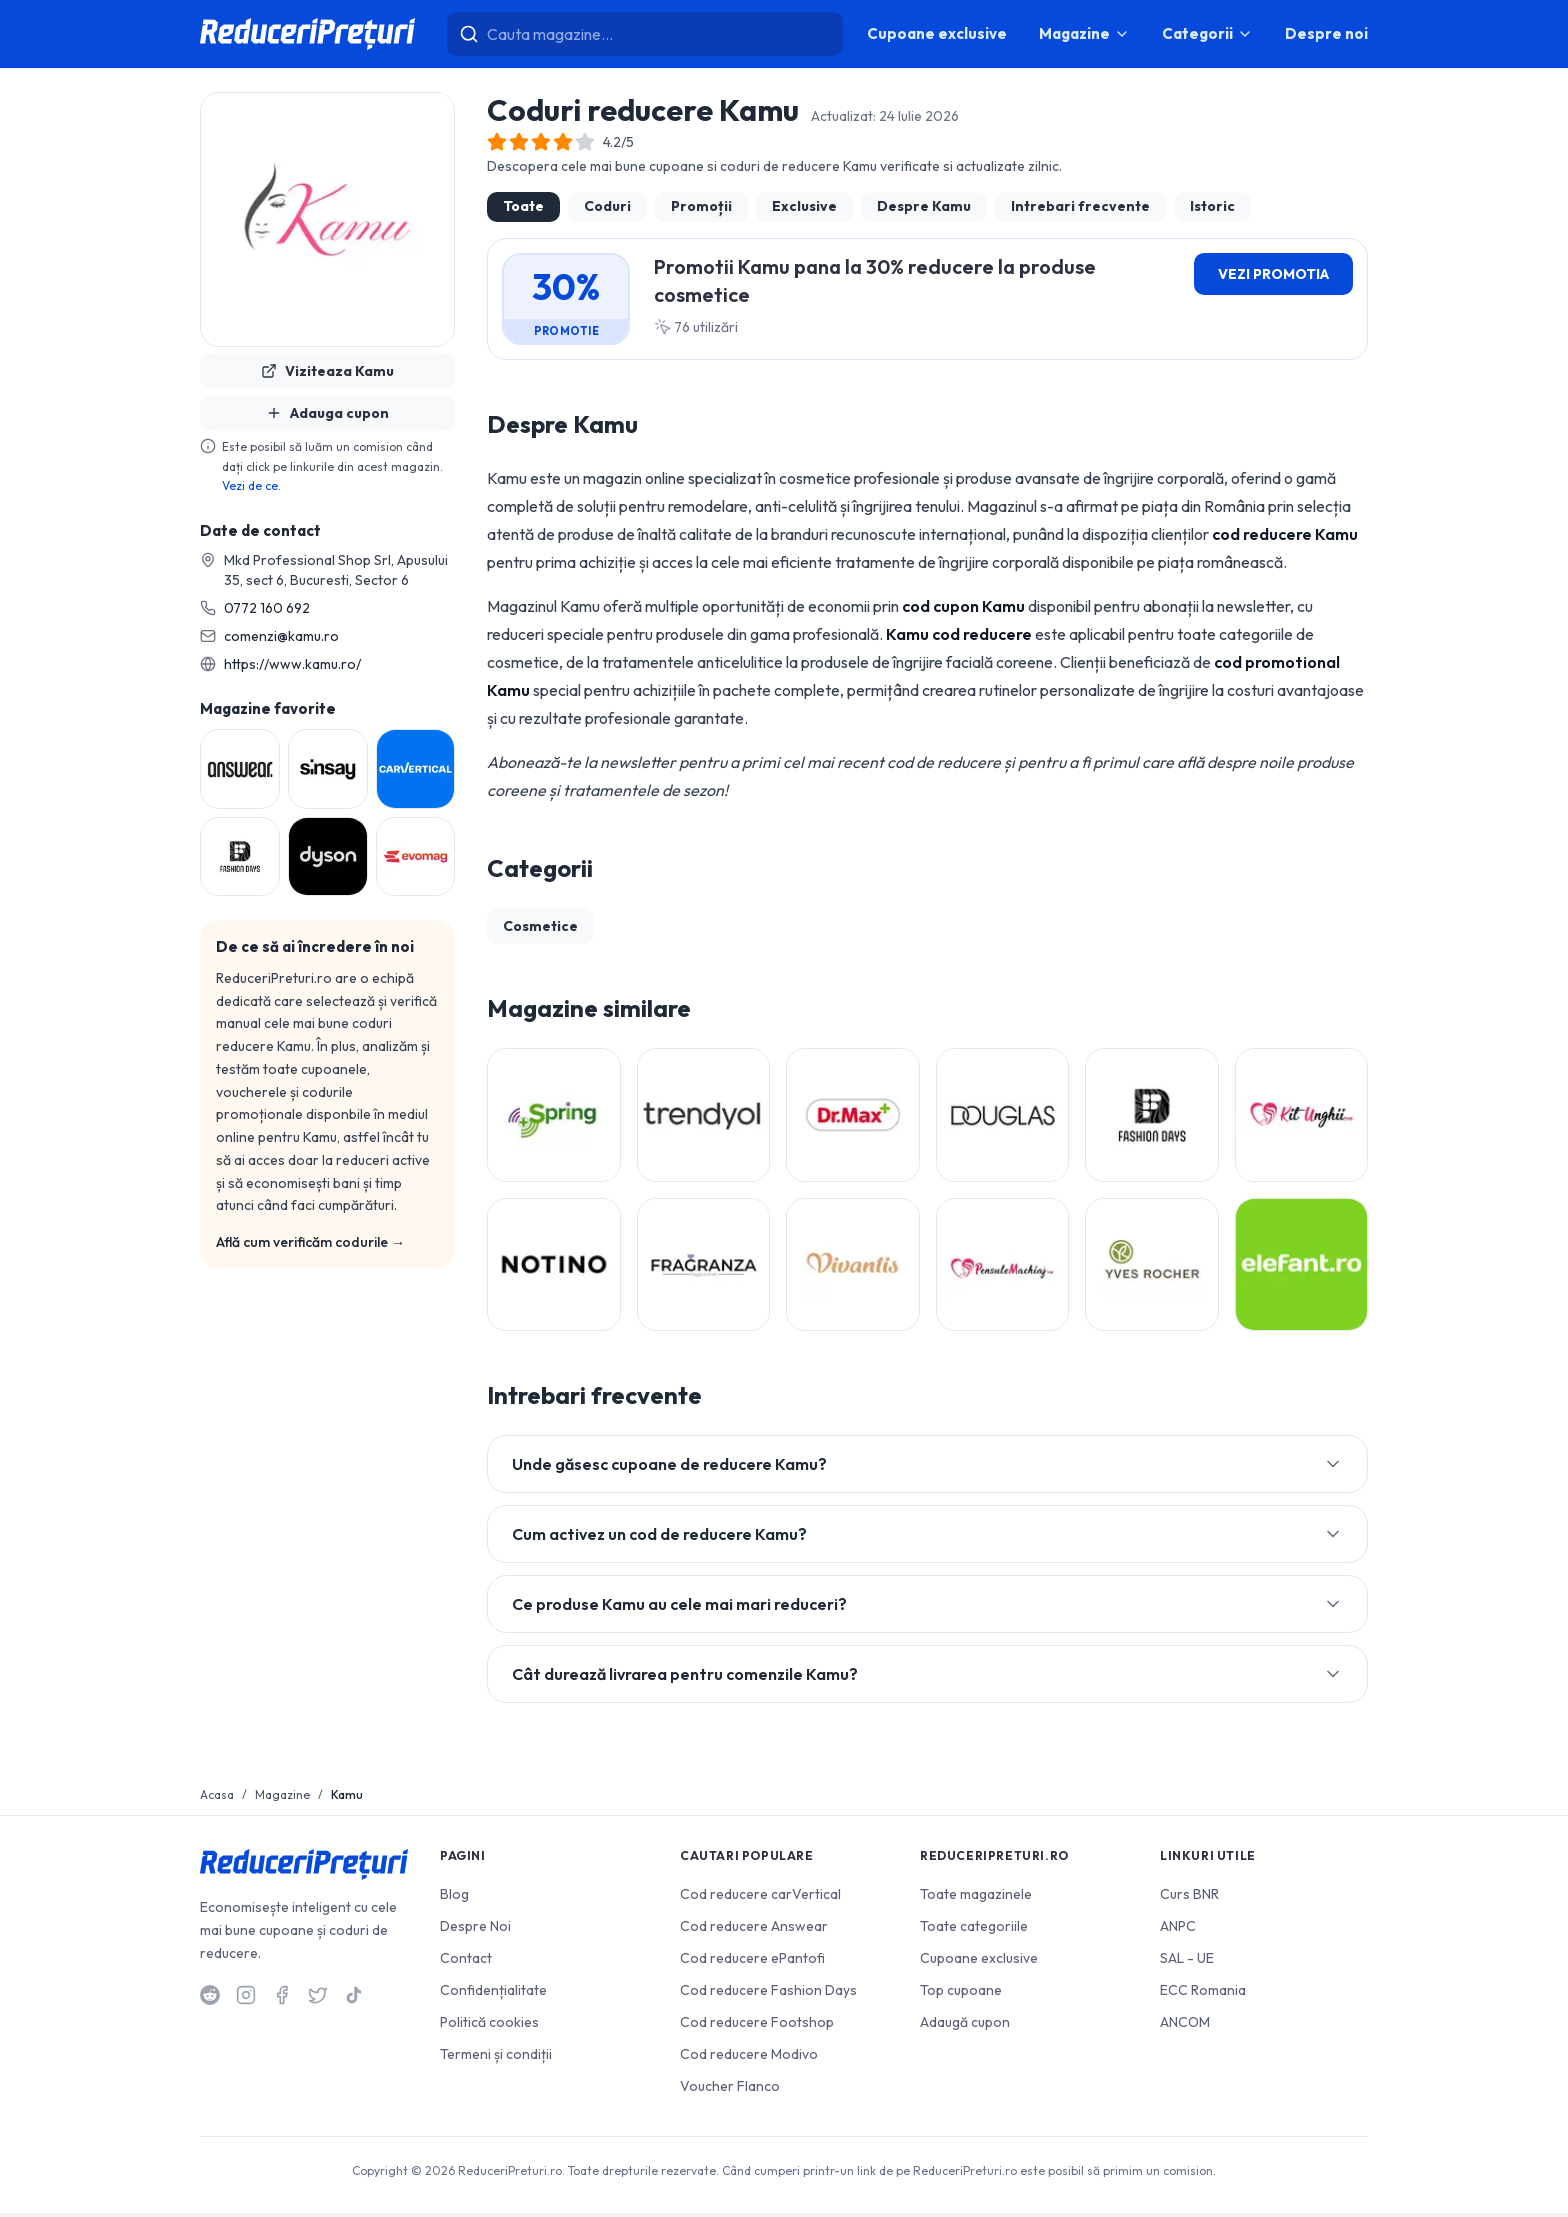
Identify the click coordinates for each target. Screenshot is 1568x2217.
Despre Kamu (924, 206)
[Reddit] (210, 1998)
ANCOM (1185, 2026)
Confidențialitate (493, 1994)
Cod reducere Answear (754, 1930)
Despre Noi (475, 1930)
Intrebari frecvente (1080, 206)
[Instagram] (246, 1998)
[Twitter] (318, 1998)
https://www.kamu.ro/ (292, 664)
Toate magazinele (976, 1898)
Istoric (1212, 206)
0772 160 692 (267, 608)
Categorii (1207, 33)
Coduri (607, 206)
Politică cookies (489, 2026)
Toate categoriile (974, 1930)
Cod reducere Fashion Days (768, 1994)
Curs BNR (1189, 1898)
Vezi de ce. (251, 485)
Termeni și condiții (496, 2058)
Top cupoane (961, 1994)
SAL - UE (1187, 1962)
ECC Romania (1203, 1994)
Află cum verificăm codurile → (310, 1242)
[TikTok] (354, 1998)
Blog (454, 1898)
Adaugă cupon (965, 2026)
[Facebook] (282, 1998)
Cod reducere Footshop (757, 2026)
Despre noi (1326, 33)
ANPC (1178, 1930)
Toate (523, 206)
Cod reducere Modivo (749, 2058)
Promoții (701, 206)
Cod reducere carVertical (760, 1898)
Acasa (217, 1798)
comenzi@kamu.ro (281, 636)
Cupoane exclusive (937, 33)
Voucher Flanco (730, 2090)
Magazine (1084, 33)
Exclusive (804, 206)
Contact (466, 1962)
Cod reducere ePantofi (752, 1962)
